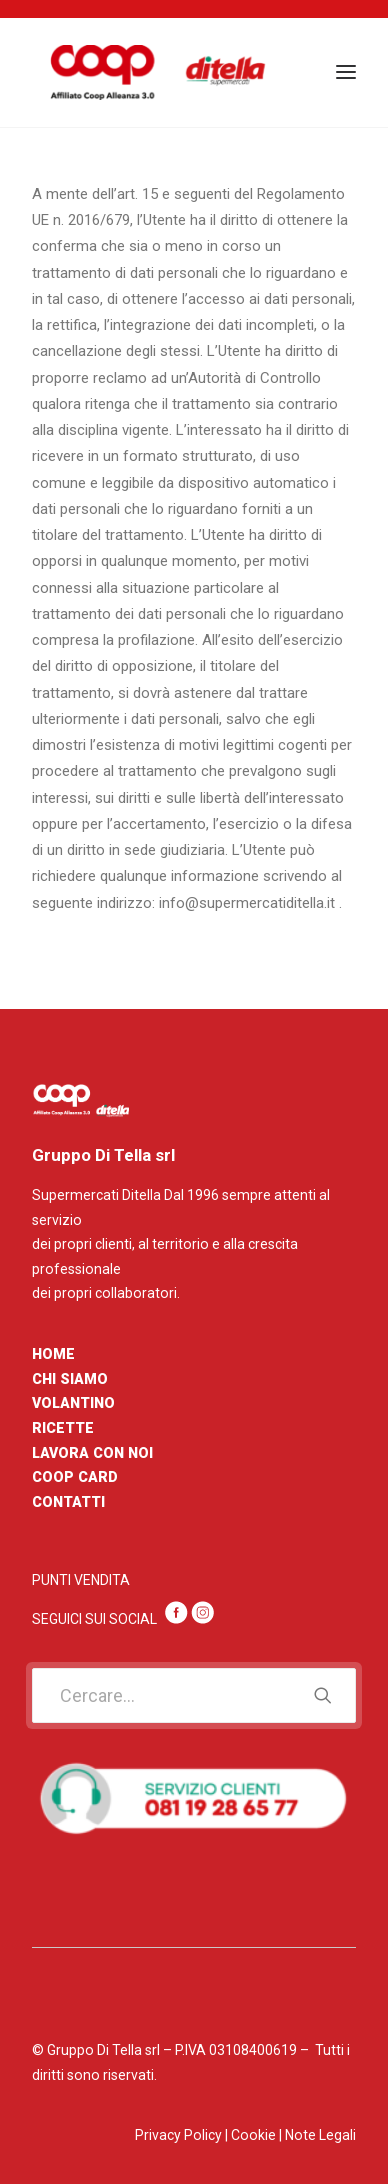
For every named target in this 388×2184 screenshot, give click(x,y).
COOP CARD (75, 1477)
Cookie (253, 2135)
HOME (53, 1354)
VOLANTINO (73, 1403)
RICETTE (63, 1428)
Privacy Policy (178, 2135)
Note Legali (320, 2135)
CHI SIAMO (70, 1379)
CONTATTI (68, 1502)
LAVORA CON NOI (92, 1453)
